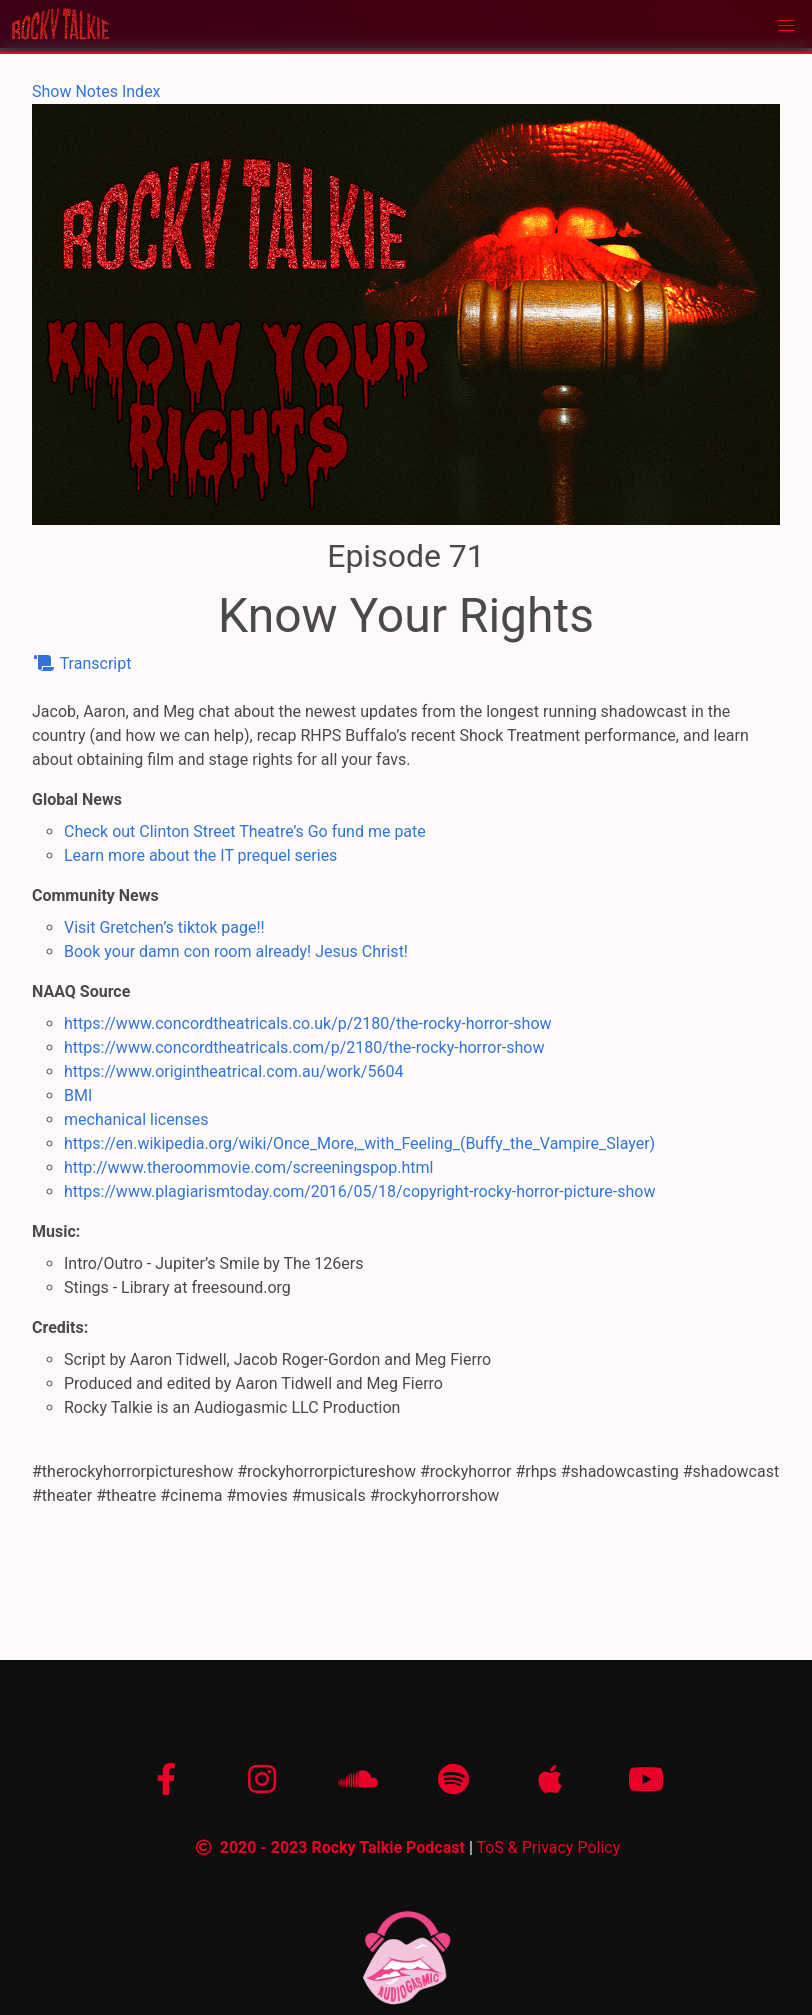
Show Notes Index (96, 91)
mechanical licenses (136, 1119)
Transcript (81, 663)
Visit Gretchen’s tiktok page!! (164, 927)
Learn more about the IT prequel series (200, 855)
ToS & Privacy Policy (548, 1847)
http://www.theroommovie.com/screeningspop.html (248, 1167)
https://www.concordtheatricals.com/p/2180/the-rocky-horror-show (304, 1047)
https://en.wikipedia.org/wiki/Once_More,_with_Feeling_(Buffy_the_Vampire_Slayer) (359, 1143)
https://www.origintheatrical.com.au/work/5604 (233, 1071)
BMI (78, 1095)
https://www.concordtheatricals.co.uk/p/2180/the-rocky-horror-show (308, 1023)
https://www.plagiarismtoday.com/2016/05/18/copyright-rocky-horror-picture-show (359, 1191)
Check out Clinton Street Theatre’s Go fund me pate (245, 831)
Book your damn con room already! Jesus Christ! (236, 951)
